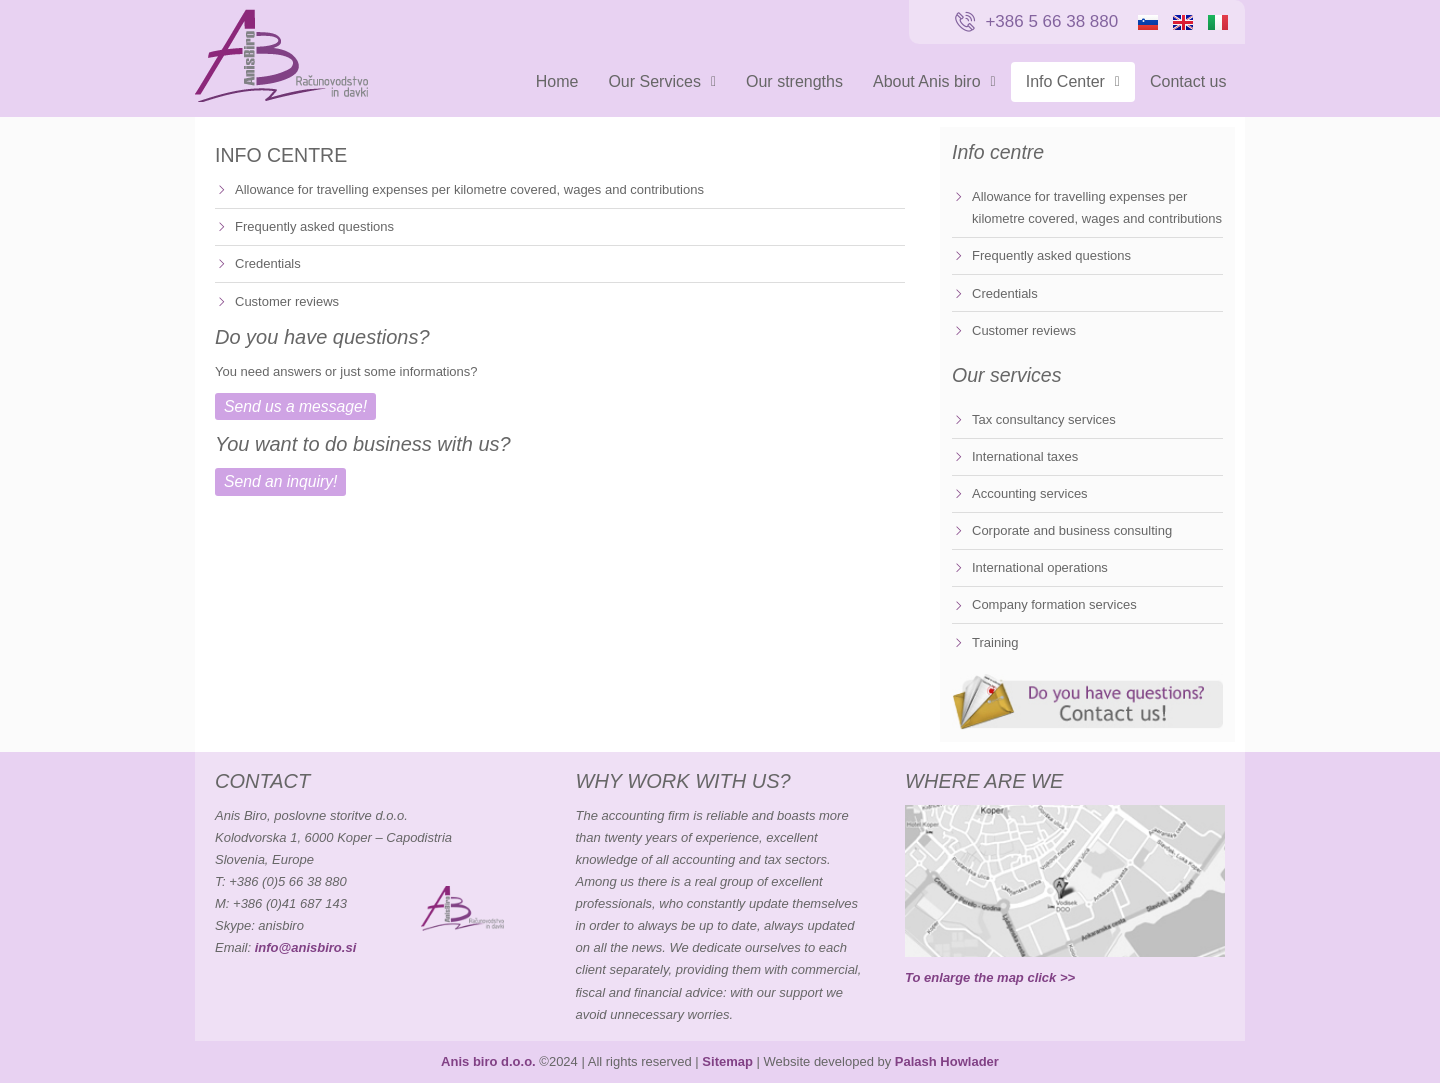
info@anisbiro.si (306, 947)
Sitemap (727, 1061)
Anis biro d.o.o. (488, 1061)
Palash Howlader (947, 1061)
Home (557, 81)
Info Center (1073, 81)
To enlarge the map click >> (990, 977)
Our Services (662, 81)
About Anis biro (934, 81)
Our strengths (794, 81)
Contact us (1188, 81)
